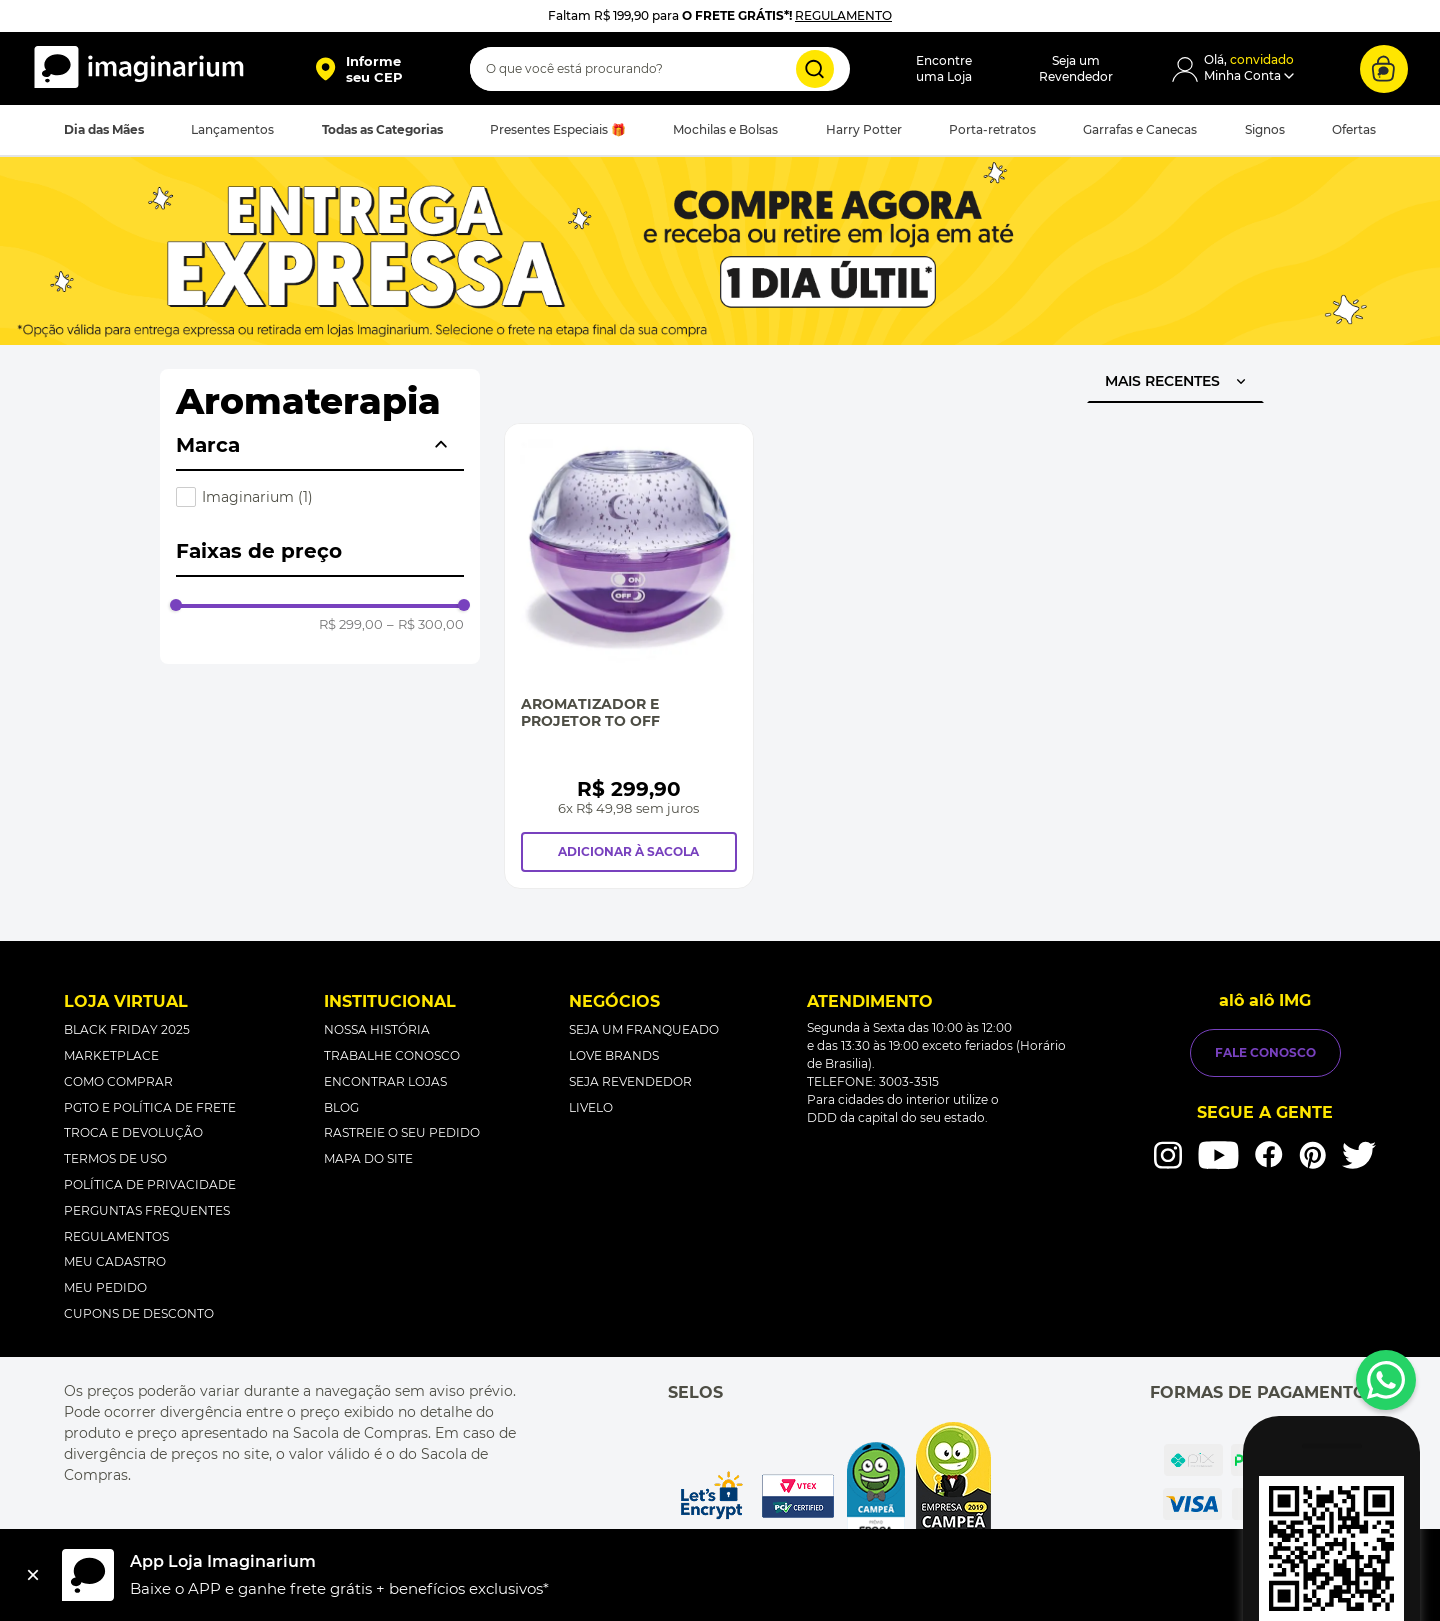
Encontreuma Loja (944, 68)
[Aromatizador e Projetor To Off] (629, 655)
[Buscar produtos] (815, 69)
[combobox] (660, 69)
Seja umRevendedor (1076, 68)
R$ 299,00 (351, 624)
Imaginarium (257, 497)
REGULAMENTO (843, 15)
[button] (358, 69)
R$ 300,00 (425, 624)
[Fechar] (33, 1575)
